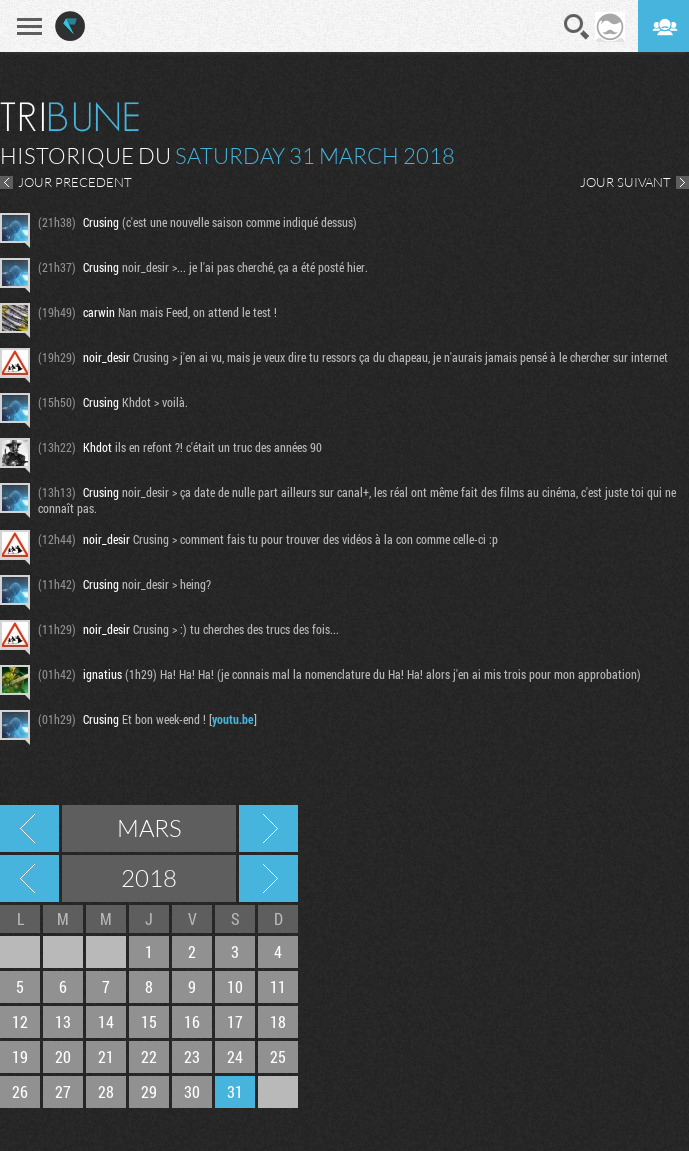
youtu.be (233, 719)
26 (20, 1091)
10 (235, 986)
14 (106, 1021)
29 (149, 1091)
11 (278, 986)
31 (235, 1091)
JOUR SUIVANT (625, 182)
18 (278, 1021)
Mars (149, 828)
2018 (149, 878)
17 (235, 1021)
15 (149, 1021)
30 (192, 1091)
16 (192, 1021)
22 (149, 1056)
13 (63, 1021)
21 (106, 1056)
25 (278, 1056)
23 (192, 1056)
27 (63, 1091)
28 (106, 1091)
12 (20, 1021)
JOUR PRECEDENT (75, 182)
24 (235, 1056)
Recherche (577, 27)
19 (20, 1056)
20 (63, 1056)
